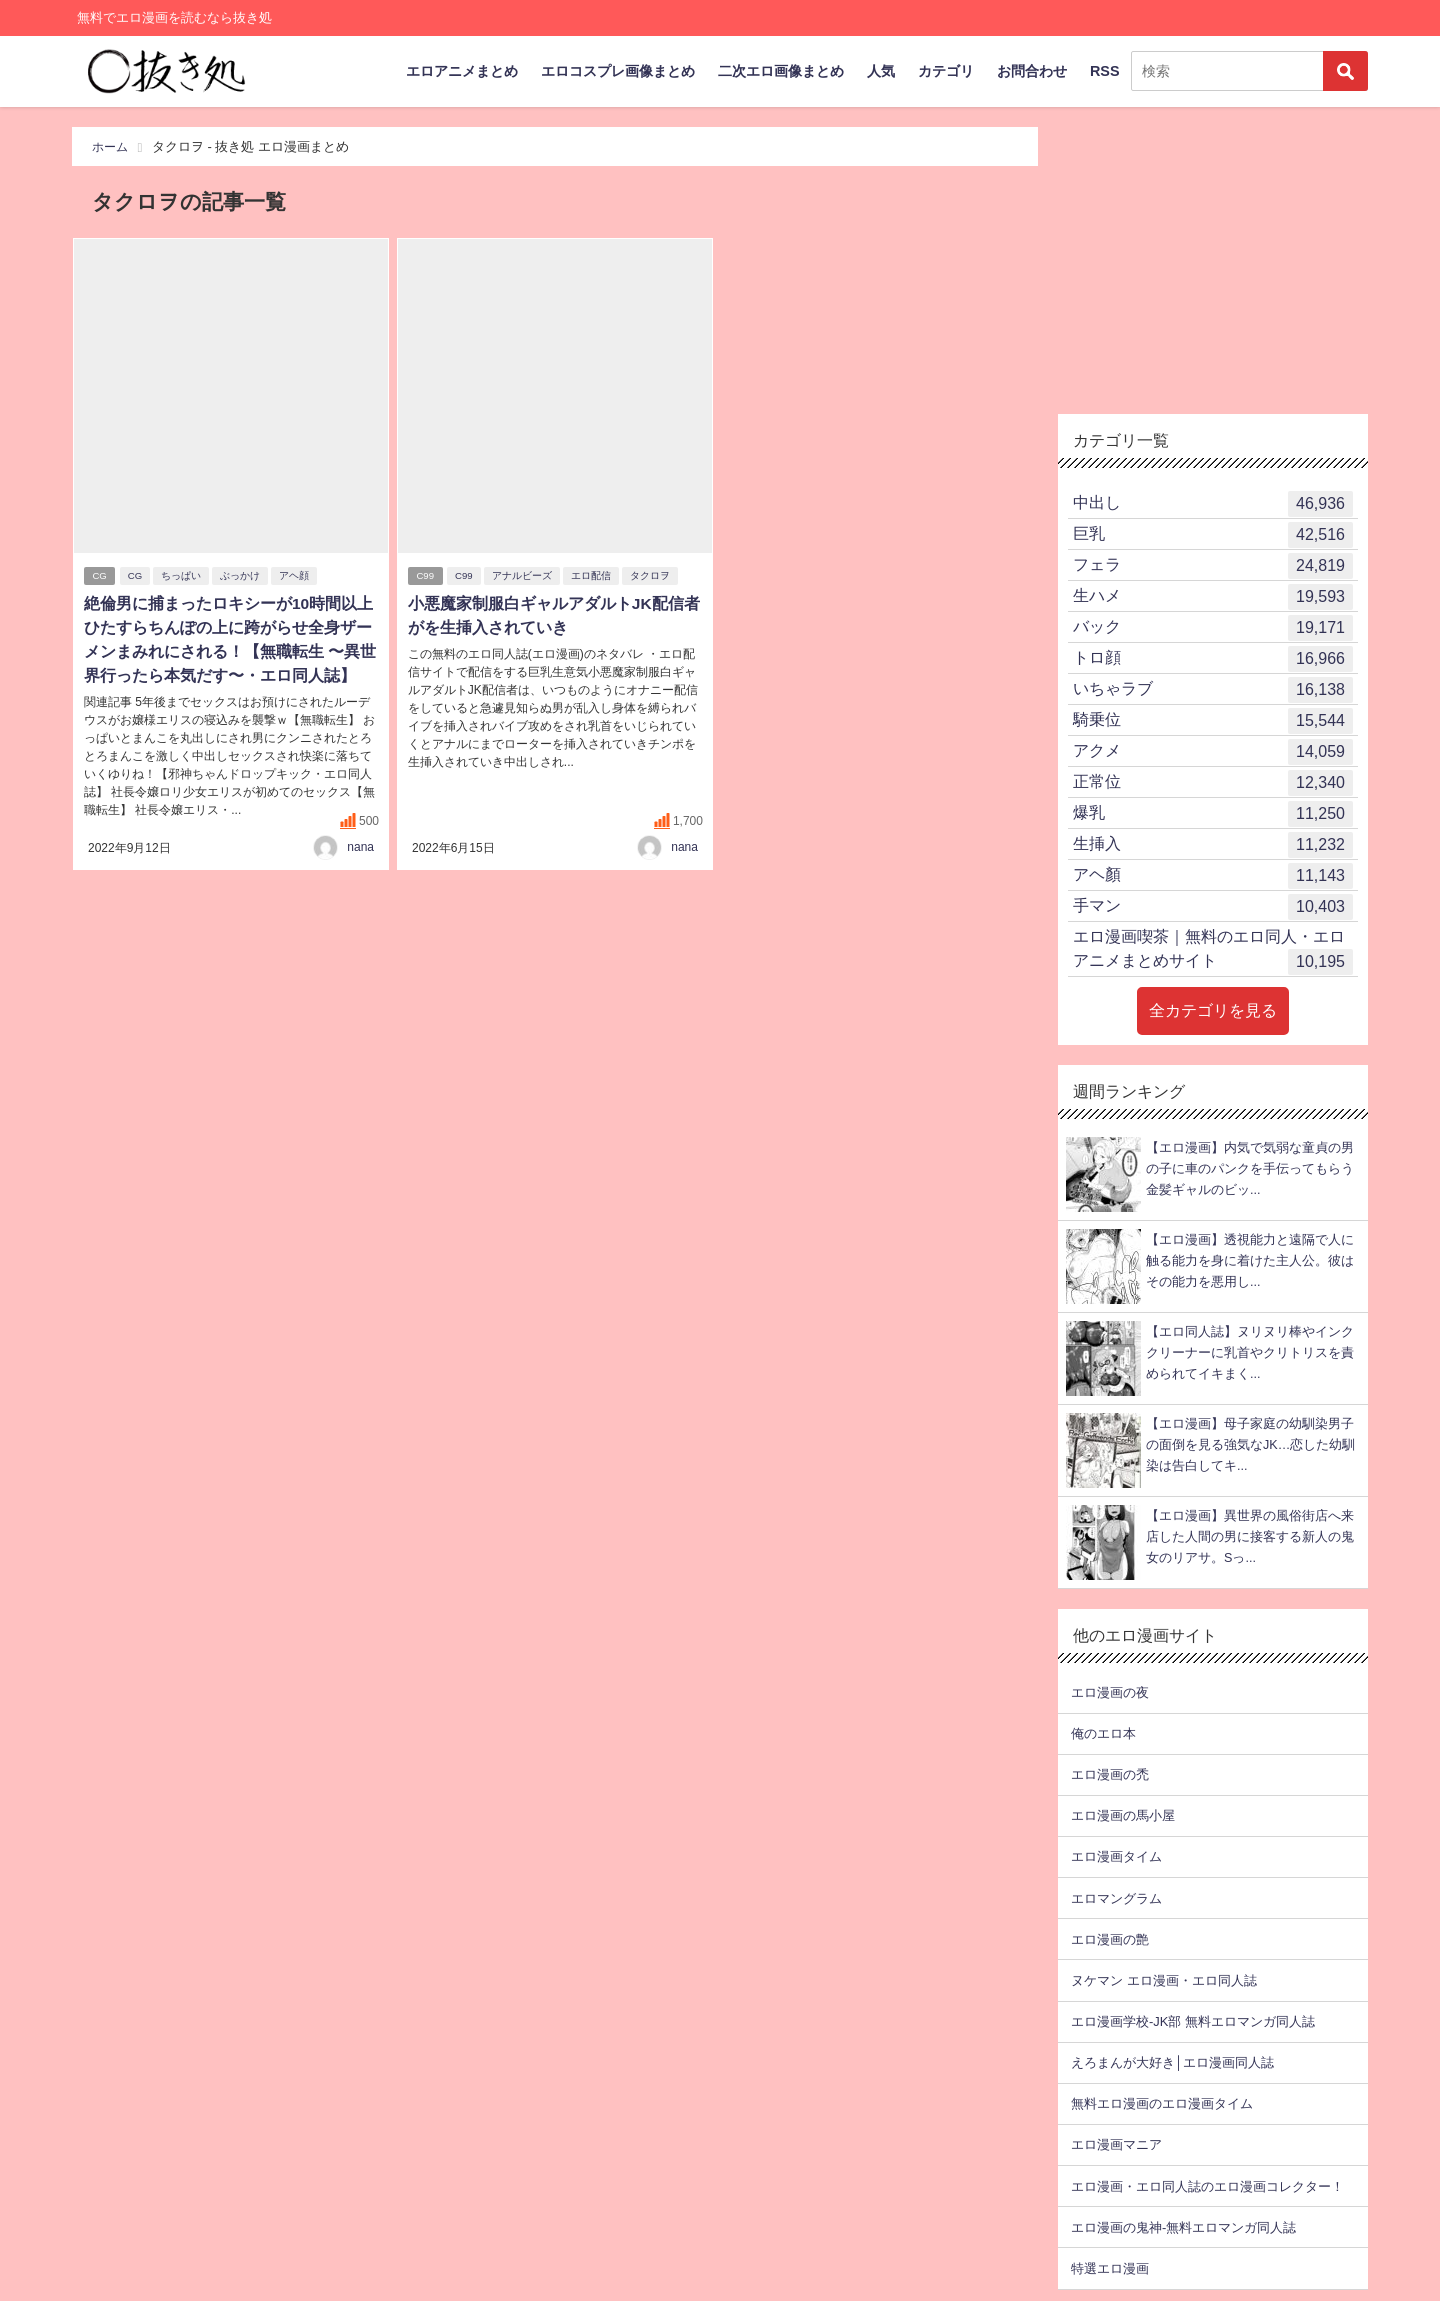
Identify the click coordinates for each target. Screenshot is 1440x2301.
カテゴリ (946, 71)
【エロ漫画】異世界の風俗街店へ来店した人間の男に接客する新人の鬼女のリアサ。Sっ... (1250, 1537)
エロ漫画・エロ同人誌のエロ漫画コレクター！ (1207, 2186)
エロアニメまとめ (462, 71)
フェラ (1213, 566)
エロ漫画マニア (1116, 2144)
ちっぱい (183, 576)
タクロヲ (652, 576)
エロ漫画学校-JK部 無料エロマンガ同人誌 (1193, 2021)
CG (100, 576)
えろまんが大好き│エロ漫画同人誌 (1172, 2062)
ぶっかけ (242, 576)
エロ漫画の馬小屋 (1123, 1815)
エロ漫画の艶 (1110, 1939)
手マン (1213, 907)
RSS (1105, 71)
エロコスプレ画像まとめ (618, 71)
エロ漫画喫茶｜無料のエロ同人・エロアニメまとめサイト (1213, 951)
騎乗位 (1213, 721)
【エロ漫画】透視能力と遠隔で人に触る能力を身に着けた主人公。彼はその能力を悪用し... (1250, 1261)
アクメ (1213, 752)
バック (1213, 628)
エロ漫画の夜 (1110, 1692)
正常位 (1213, 783)
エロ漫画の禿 (1110, 1774)
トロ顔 (1213, 659)
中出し (1213, 504)
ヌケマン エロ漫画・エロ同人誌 (1164, 1980)
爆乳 (1213, 814)
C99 (426, 576)
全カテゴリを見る (1213, 1010)
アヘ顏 (1213, 876)
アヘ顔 (296, 576)
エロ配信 (593, 576)
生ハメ (1213, 597)
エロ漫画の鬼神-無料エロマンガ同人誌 (1183, 2227)
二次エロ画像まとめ (781, 71)
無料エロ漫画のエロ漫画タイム (1162, 2103)
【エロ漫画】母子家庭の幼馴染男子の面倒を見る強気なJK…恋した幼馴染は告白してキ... (1250, 1445)
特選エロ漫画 (1110, 2268)
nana (360, 847)
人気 (881, 71)
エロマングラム (1116, 1898)
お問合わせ (1032, 71)
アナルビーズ (524, 576)
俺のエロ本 (1103, 1733)
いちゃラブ (1213, 690)
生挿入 (1213, 845)
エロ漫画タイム (1116, 1856)
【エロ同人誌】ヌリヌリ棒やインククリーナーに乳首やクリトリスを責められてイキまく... (1250, 1353)
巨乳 (1213, 535)
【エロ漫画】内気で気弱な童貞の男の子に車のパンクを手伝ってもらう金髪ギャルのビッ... (1250, 1169)
